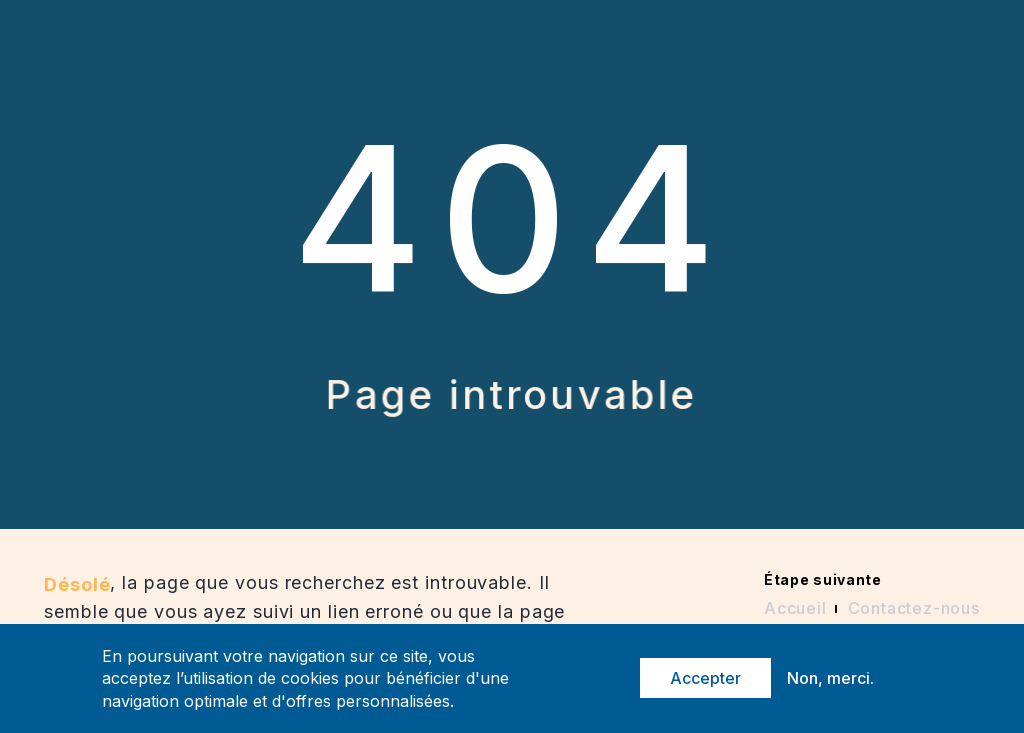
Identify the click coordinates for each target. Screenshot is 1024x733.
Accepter (705, 678)
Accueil (795, 608)
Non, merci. (830, 678)
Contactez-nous (914, 608)
